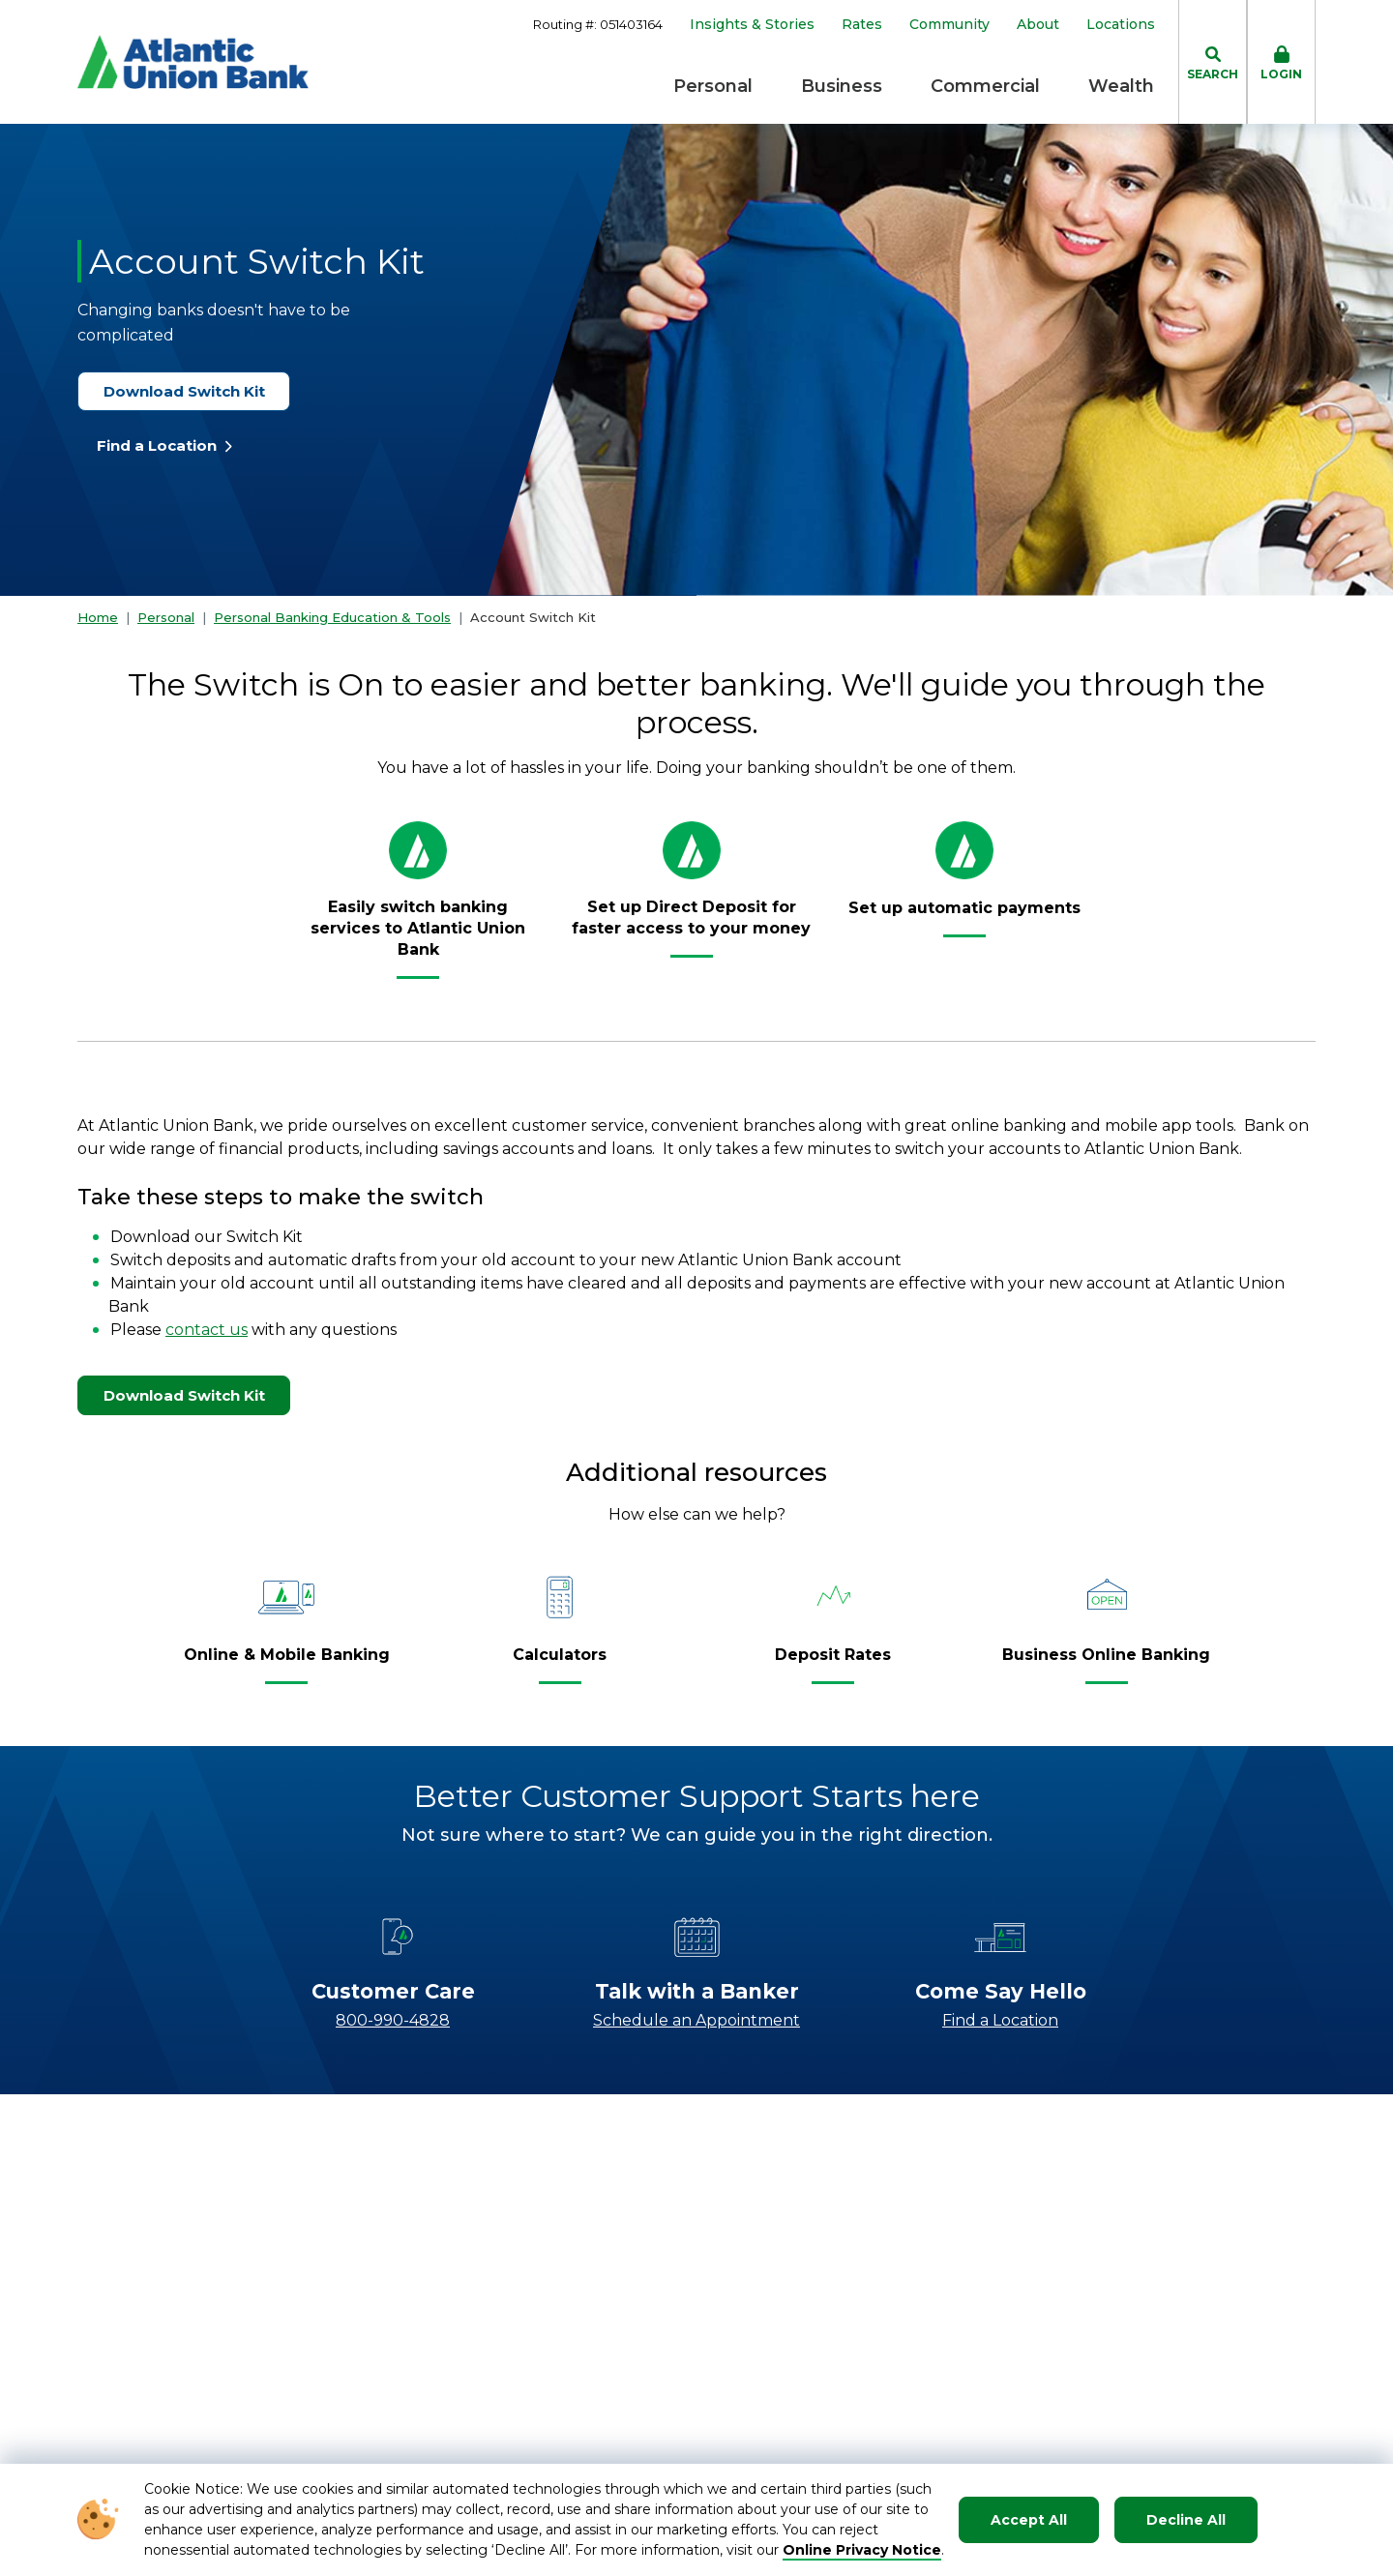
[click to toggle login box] (1281, 62)
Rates (862, 24)
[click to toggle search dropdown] (1212, 62)
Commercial (985, 86)
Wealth (1121, 86)
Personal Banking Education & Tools (332, 617)
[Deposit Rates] (833, 1662)
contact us (206, 1329)
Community (949, 24)
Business (841, 86)
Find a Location (165, 445)
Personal (713, 86)
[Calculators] (560, 1662)
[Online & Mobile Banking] (287, 1662)
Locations (1120, 24)
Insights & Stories (752, 24)
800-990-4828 (393, 2020)
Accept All (1029, 2520)
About (1038, 24)
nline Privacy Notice (868, 2550)
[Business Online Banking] (1106, 1662)
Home (97, 617)
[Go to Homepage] (193, 62)
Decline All (1186, 2520)
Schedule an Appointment (696, 2020)
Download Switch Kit (193, 391)
